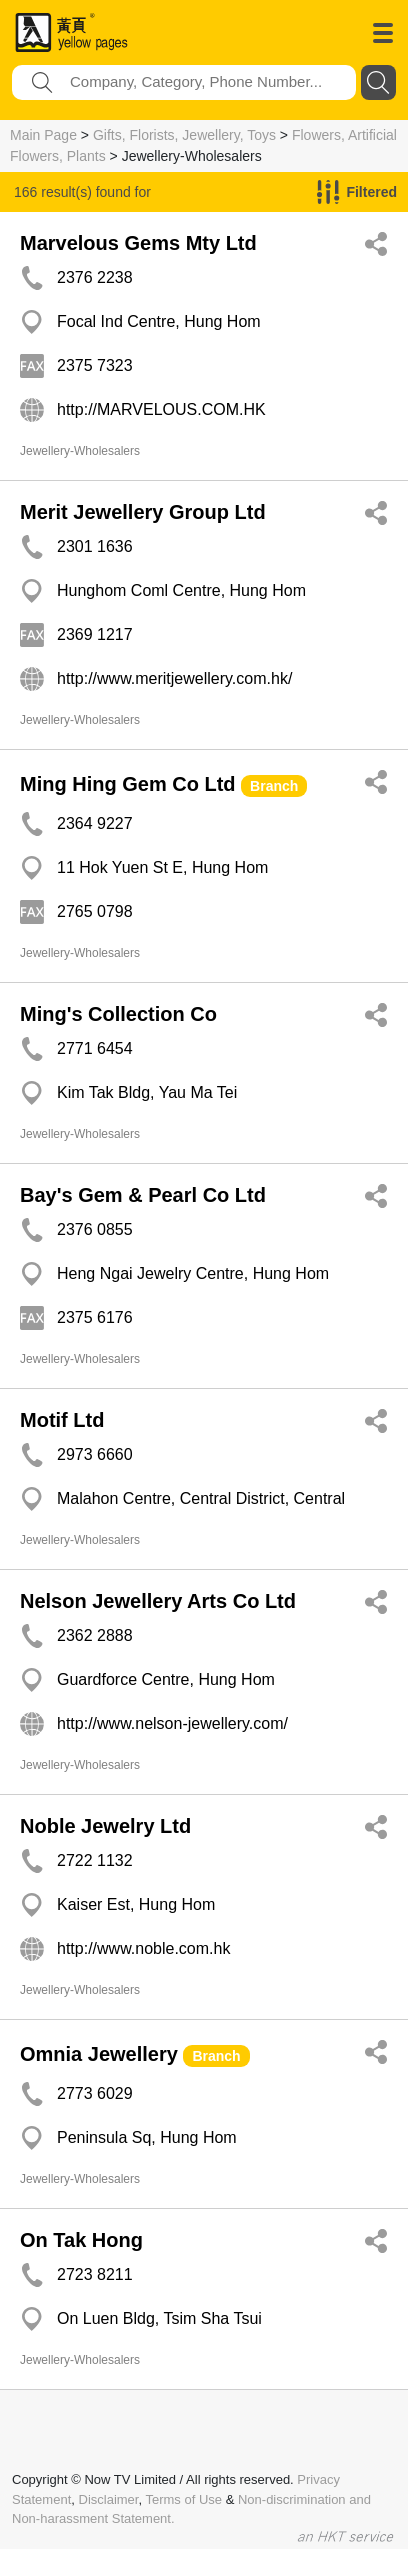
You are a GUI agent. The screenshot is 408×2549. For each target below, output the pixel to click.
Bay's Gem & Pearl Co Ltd (143, 1195)
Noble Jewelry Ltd (105, 1826)
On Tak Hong (81, 2240)
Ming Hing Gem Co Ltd (128, 784)
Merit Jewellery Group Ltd (143, 512)
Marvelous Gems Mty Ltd (138, 243)
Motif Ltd (62, 1420)
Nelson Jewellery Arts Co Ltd (158, 1601)
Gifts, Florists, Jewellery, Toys (184, 135)
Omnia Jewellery (99, 2054)
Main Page (43, 135)
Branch (274, 786)
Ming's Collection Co (118, 1014)
